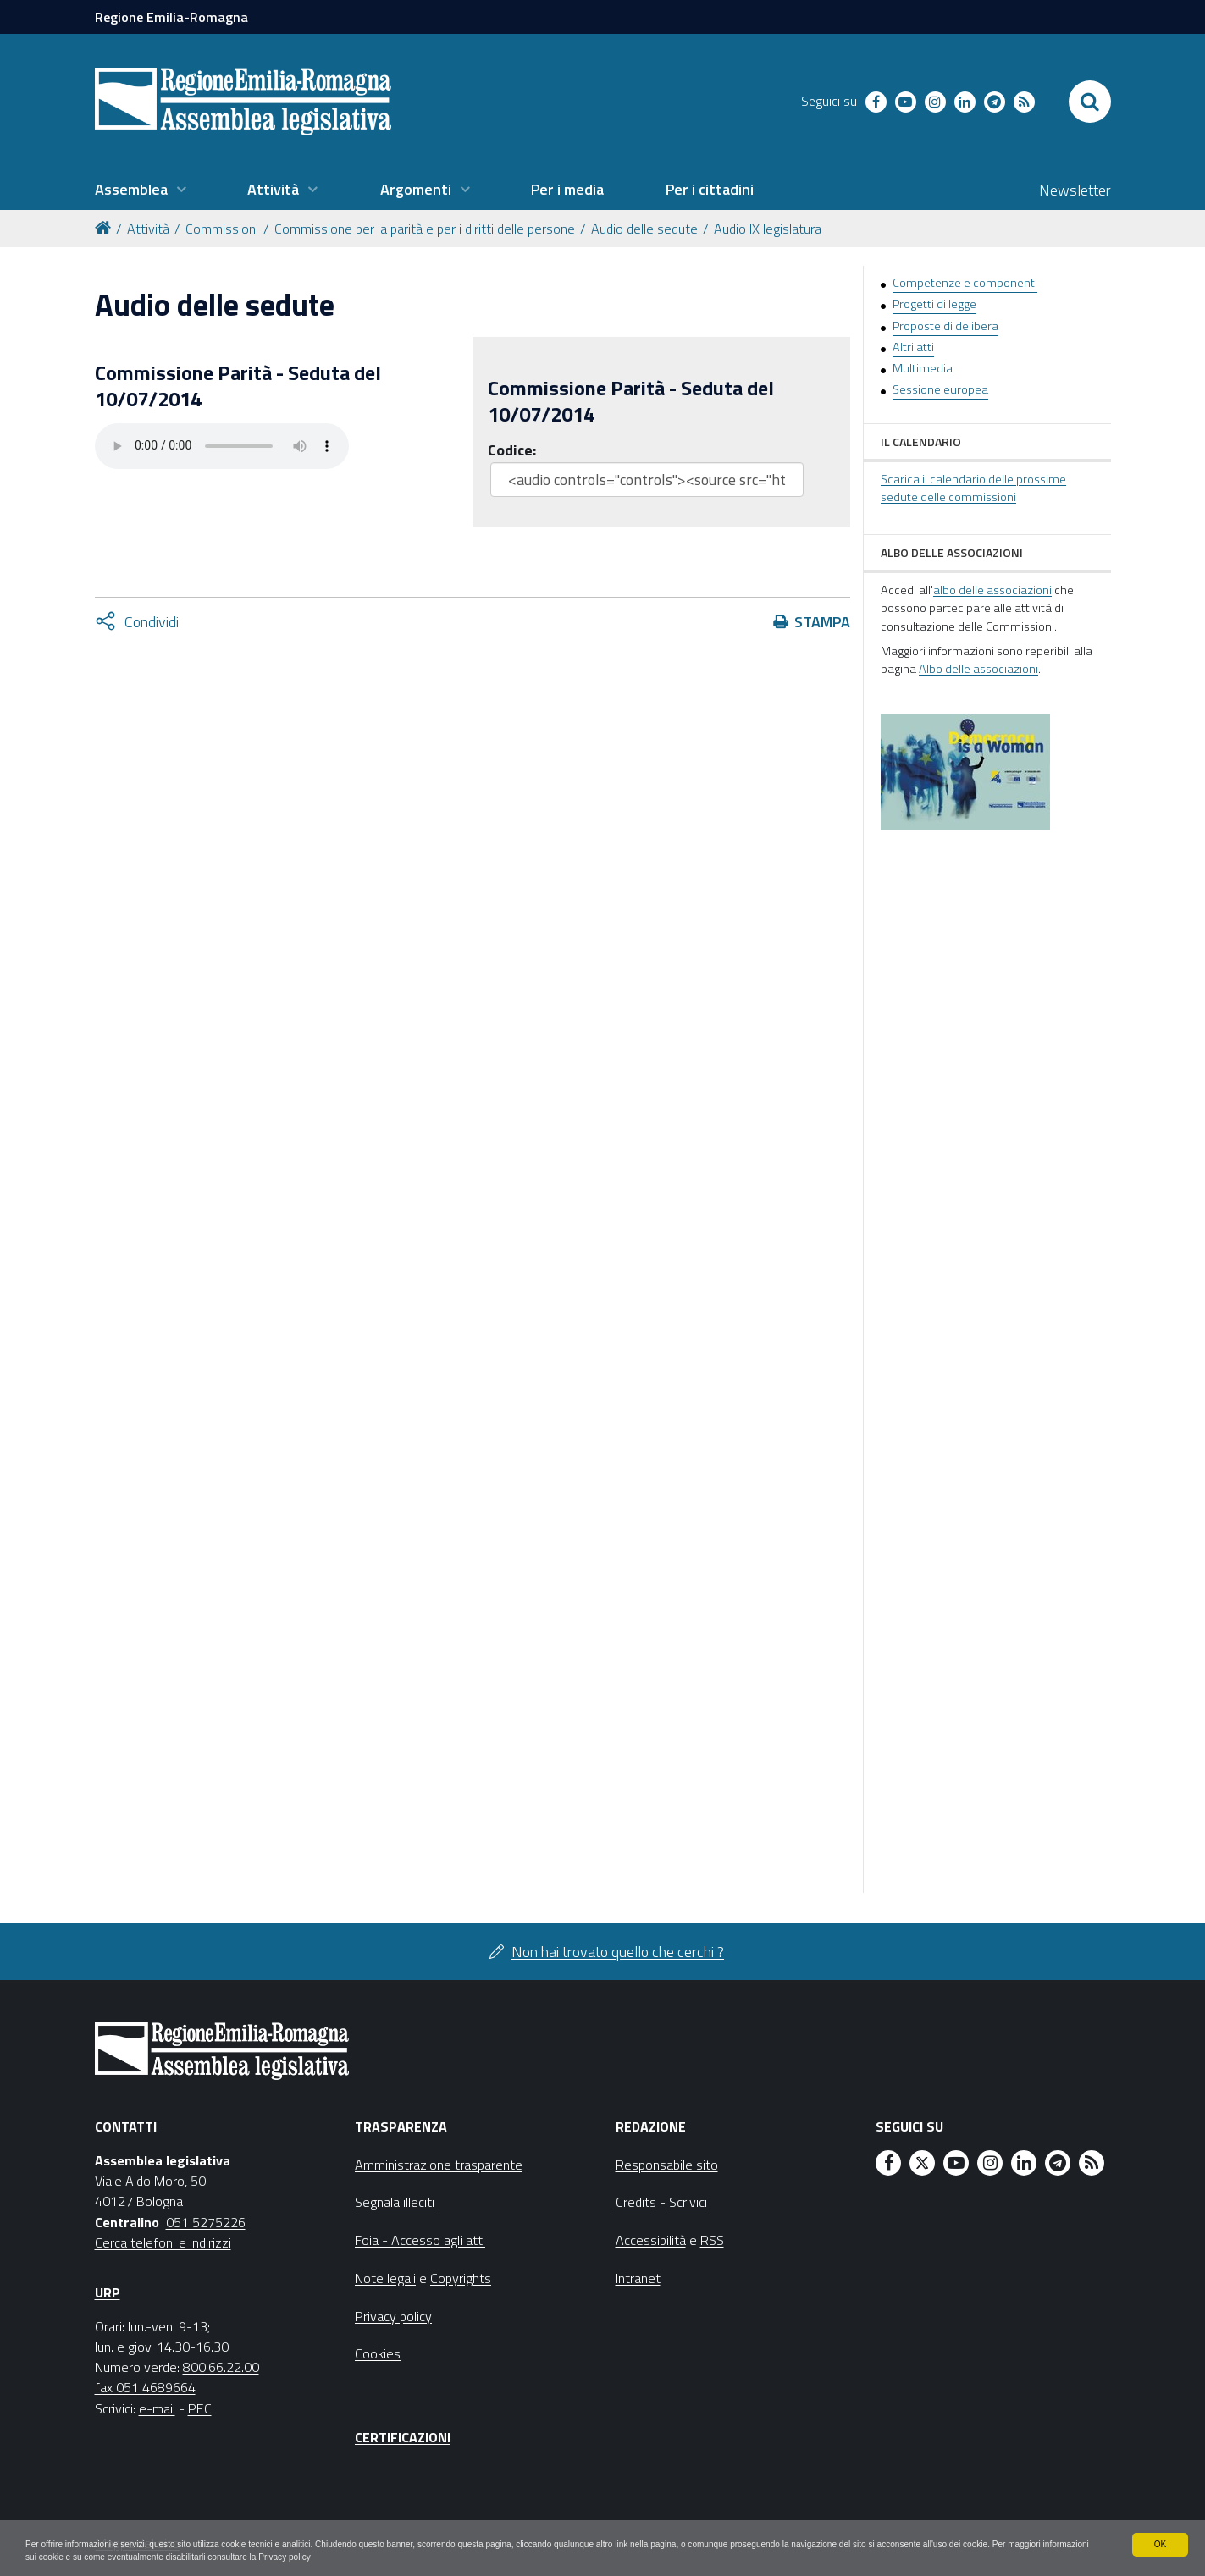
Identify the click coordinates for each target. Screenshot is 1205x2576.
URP (107, 2292)
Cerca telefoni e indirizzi (163, 2242)
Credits (636, 2202)
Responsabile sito (667, 2164)
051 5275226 (206, 2222)
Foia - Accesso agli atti (420, 2240)
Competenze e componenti (965, 282)
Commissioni (221, 228)
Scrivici (688, 2202)
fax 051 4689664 (145, 2387)
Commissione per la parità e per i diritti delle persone (424, 228)
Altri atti (913, 347)
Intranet (638, 2278)
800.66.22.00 (221, 2367)
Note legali (385, 2278)
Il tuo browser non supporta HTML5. (222, 446)
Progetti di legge (934, 304)
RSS (712, 2240)
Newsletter (1075, 190)
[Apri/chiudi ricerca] (1090, 101)
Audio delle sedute (644, 228)
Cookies (378, 2353)
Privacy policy (535, 2556)
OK (1159, 2540)
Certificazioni (402, 2437)
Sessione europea (940, 389)
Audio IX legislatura (767, 228)
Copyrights (460, 2278)
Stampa (822, 621)
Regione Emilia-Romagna (171, 17)
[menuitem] (140, 189)
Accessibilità (651, 2240)
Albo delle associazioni (978, 668)
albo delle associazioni (992, 590)
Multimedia (923, 368)
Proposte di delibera (945, 326)
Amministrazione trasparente (438, 2164)
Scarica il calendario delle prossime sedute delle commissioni (973, 488)
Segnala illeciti (394, 2202)
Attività (148, 228)
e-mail (157, 2408)
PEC (200, 2408)
